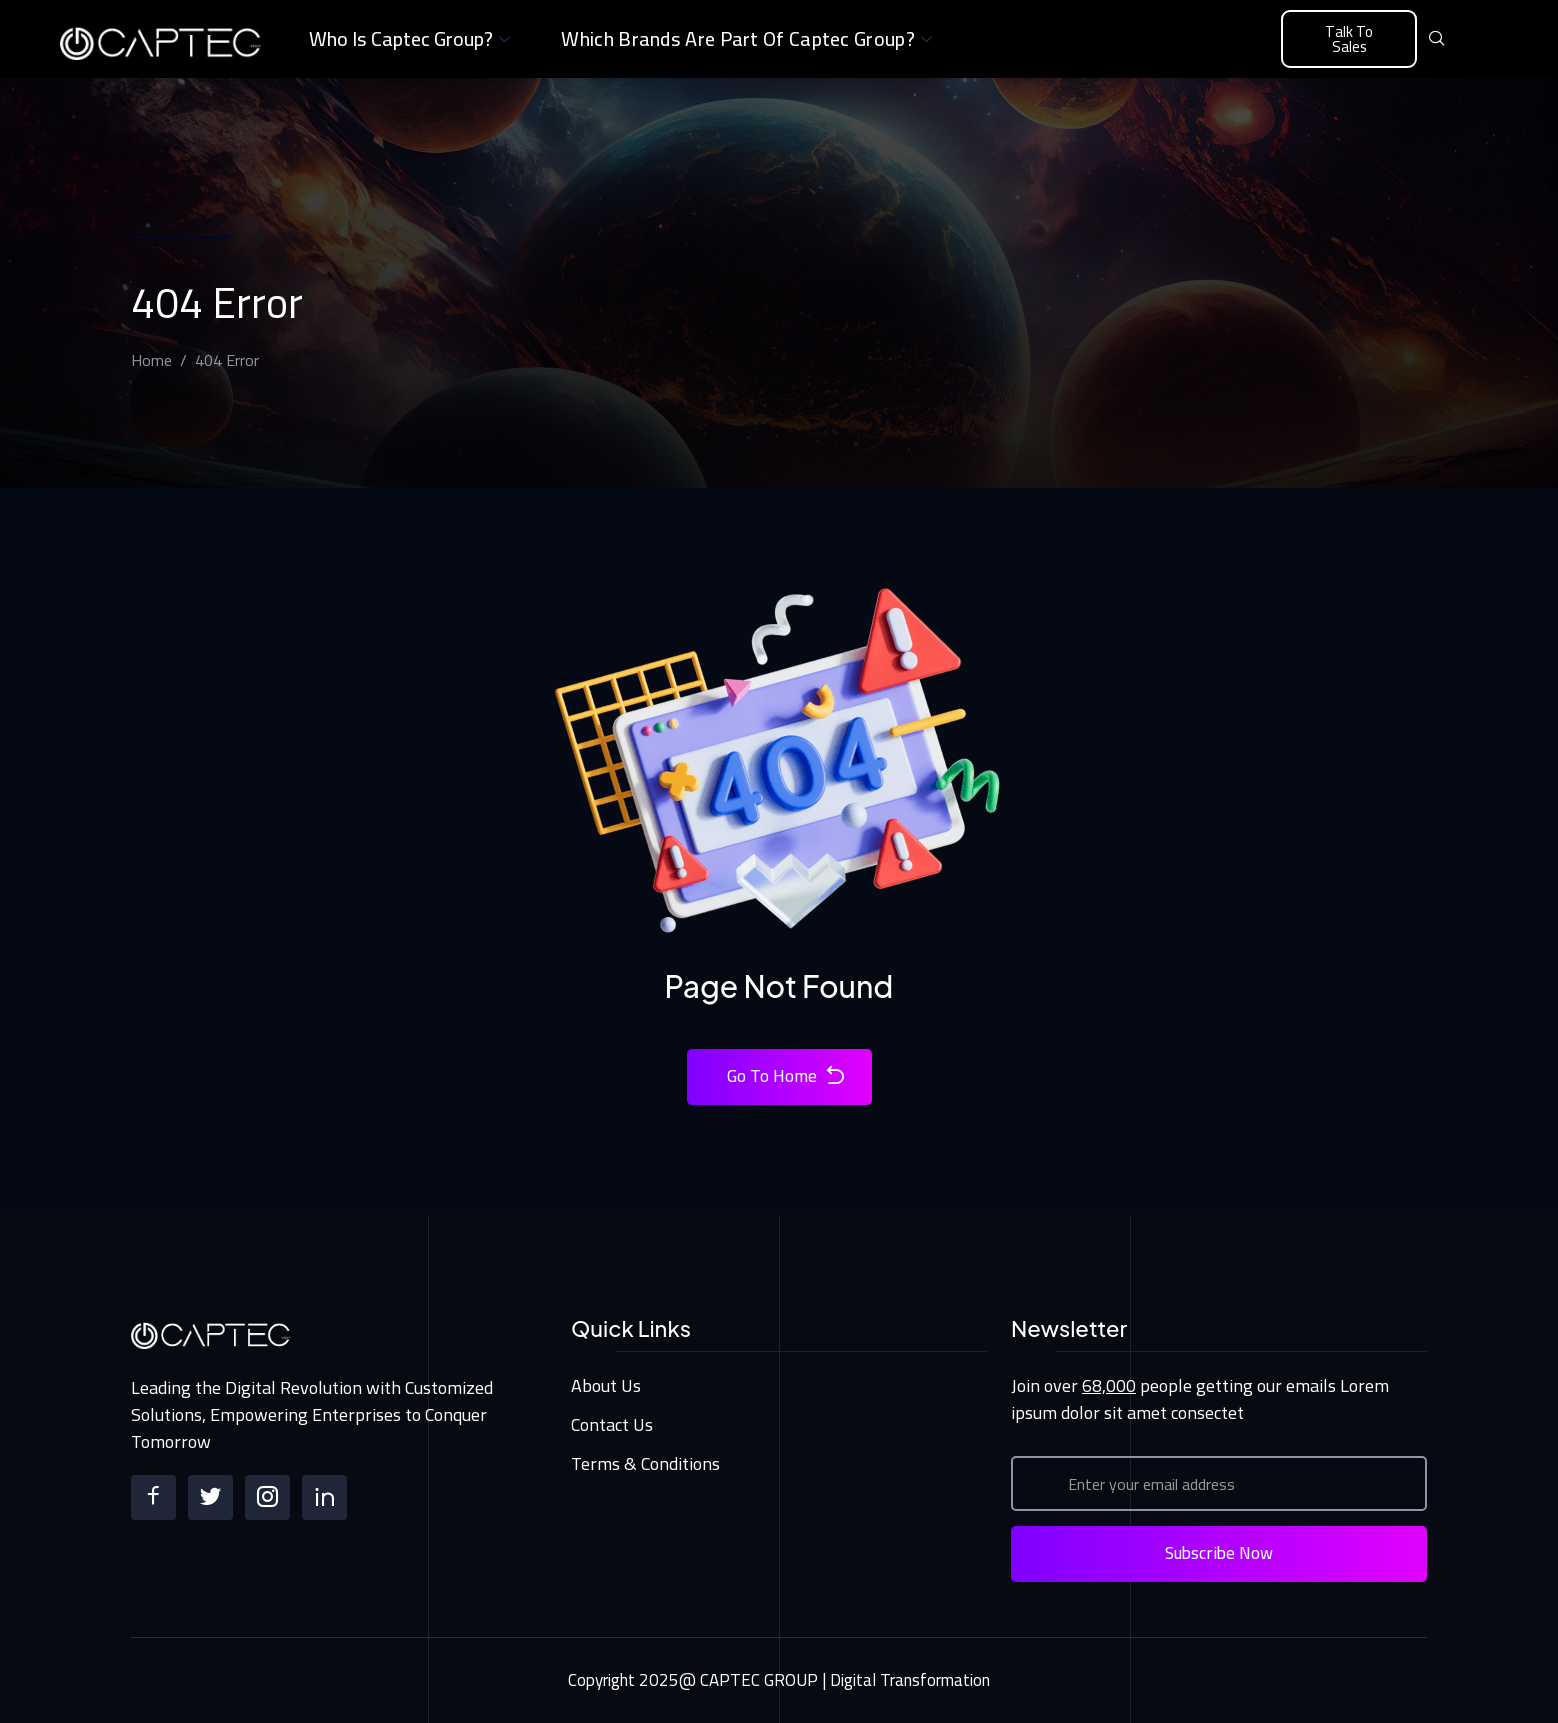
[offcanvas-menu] (1475, 40)
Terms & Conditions (645, 1463)
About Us (606, 1385)
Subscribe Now (1219, 1553)
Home (151, 360)
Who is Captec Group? (412, 38)
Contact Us (612, 1424)
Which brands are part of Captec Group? (749, 38)
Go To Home (787, 1076)
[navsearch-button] (1437, 39)
